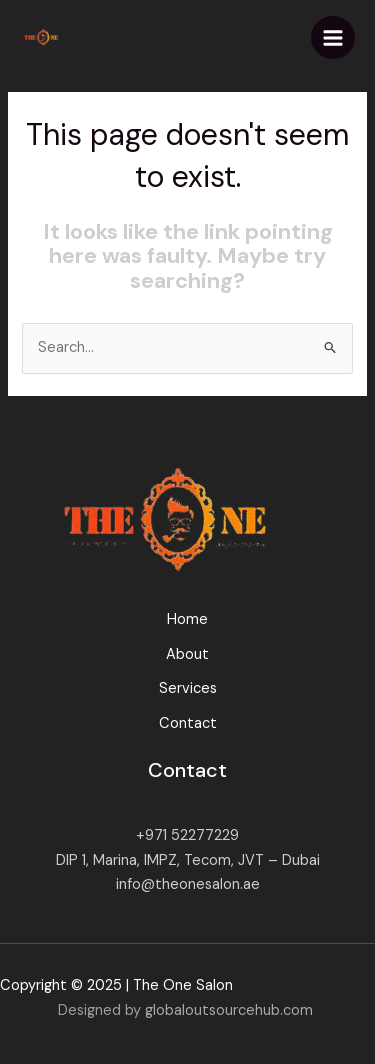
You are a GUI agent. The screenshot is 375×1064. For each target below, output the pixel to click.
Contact (188, 723)
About (187, 654)
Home (187, 619)
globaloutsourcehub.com (229, 1010)
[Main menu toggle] (333, 38)
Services (188, 688)
